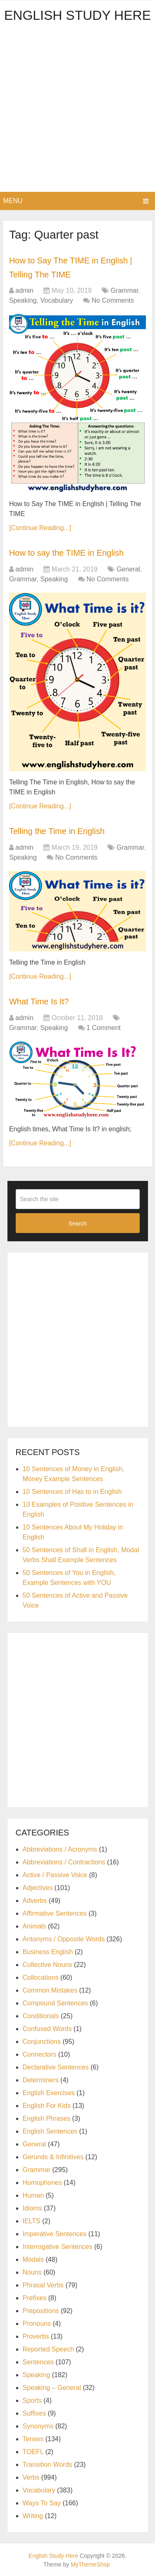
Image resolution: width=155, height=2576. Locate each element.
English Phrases (47, 2118)
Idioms (32, 2208)
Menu (13, 200)
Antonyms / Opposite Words (64, 1939)
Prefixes (35, 2297)
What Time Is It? (39, 1001)
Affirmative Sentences (55, 1913)
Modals (33, 2259)
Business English (48, 1951)
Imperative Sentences (55, 2233)
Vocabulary (56, 300)
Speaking (23, 300)
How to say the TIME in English (66, 552)
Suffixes (34, 2413)
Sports (32, 2400)
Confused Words (47, 2028)
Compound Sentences (55, 2003)
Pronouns (37, 2323)
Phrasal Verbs (43, 2285)
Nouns (32, 2272)
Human (33, 2195)
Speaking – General (52, 2387)
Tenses (33, 2438)
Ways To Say (42, 2503)
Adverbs (35, 1900)
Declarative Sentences (56, 2067)
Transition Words (47, 2464)
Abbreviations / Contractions (64, 1862)
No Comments (113, 300)
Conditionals (41, 2015)
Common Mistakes (50, 1990)
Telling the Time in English (57, 831)
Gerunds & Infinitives (53, 2156)
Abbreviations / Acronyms (60, 1849)
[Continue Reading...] (40, 527)
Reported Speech (48, 2349)
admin (24, 290)
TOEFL (33, 2451)
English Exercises (49, 2092)
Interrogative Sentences (58, 2246)
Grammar (124, 290)
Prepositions (41, 2310)
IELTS (32, 2221)
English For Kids (47, 2105)
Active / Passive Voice (55, 1874)
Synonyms (38, 2426)
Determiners (41, 2080)
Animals (34, 1926)
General (128, 569)
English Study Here (77, 15)
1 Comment (103, 1027)
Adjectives (38, 1887)
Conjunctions (42, 2041)
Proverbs (36, 2336)
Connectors (40, 2054)
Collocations (41, 1977)
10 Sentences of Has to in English (72, 1491)
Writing (33, 2515)
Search (77, 1223)
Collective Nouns (47, 1964)
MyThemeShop (90, 2564)
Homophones (42, 2182)
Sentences (38, 2362)
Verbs (31, 2477)
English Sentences (50, 2131)
